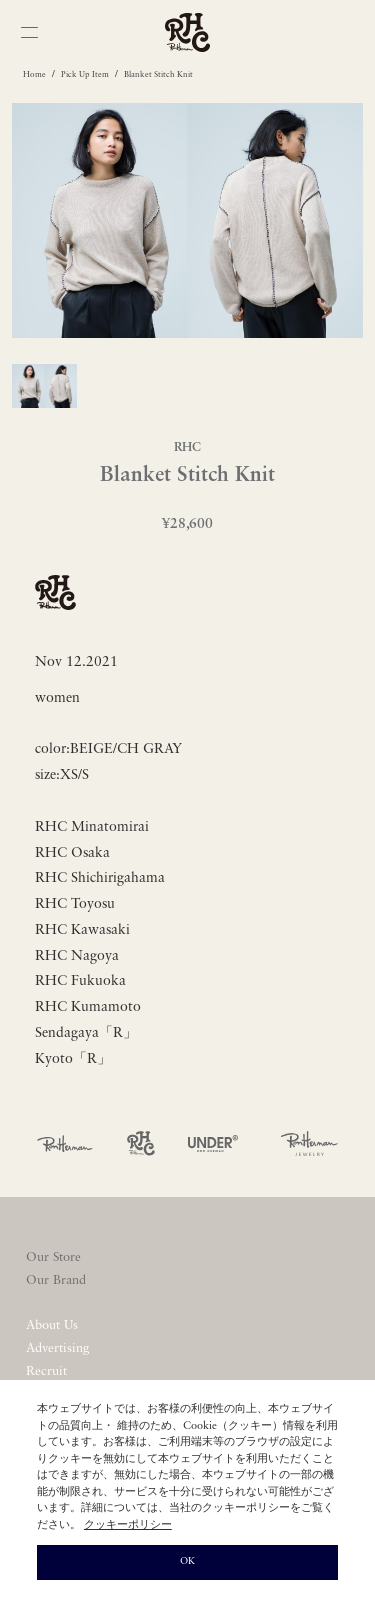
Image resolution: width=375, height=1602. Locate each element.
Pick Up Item (85, 75)
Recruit (46, 1371)
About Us (52, 1325)
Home (34, 75)
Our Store (53, 1257)
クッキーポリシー (128, 1525)
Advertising (57, 1348)
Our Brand (56, 1280)
